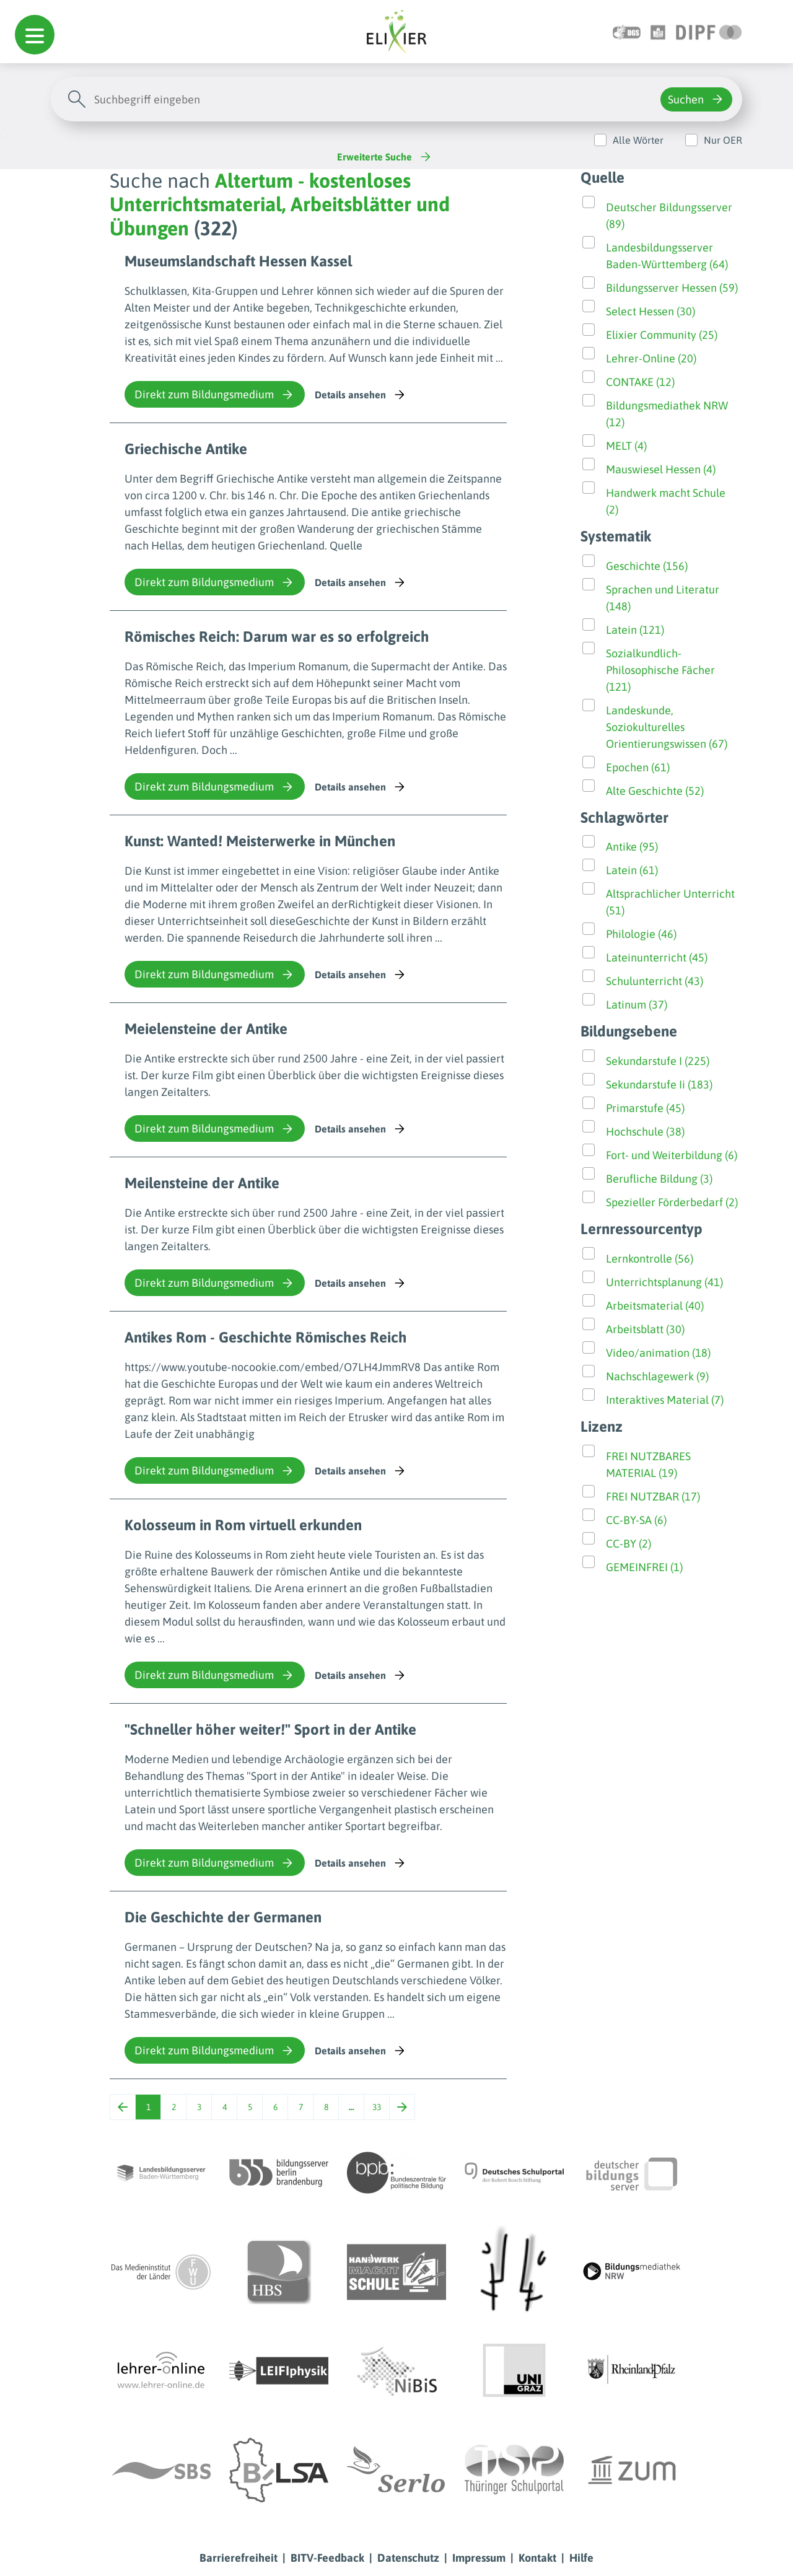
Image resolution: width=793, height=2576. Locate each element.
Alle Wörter (638, 140)
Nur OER (723, 140)
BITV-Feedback (327, 2557)
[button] (35, 35)
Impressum (479, 2557)
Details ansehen (361, 394)
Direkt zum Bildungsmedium (214, 394)
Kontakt (537, 2557)
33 (376, 2107)
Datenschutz (408, 2557)
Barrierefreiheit (238, 2557)
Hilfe (581, 2557)
